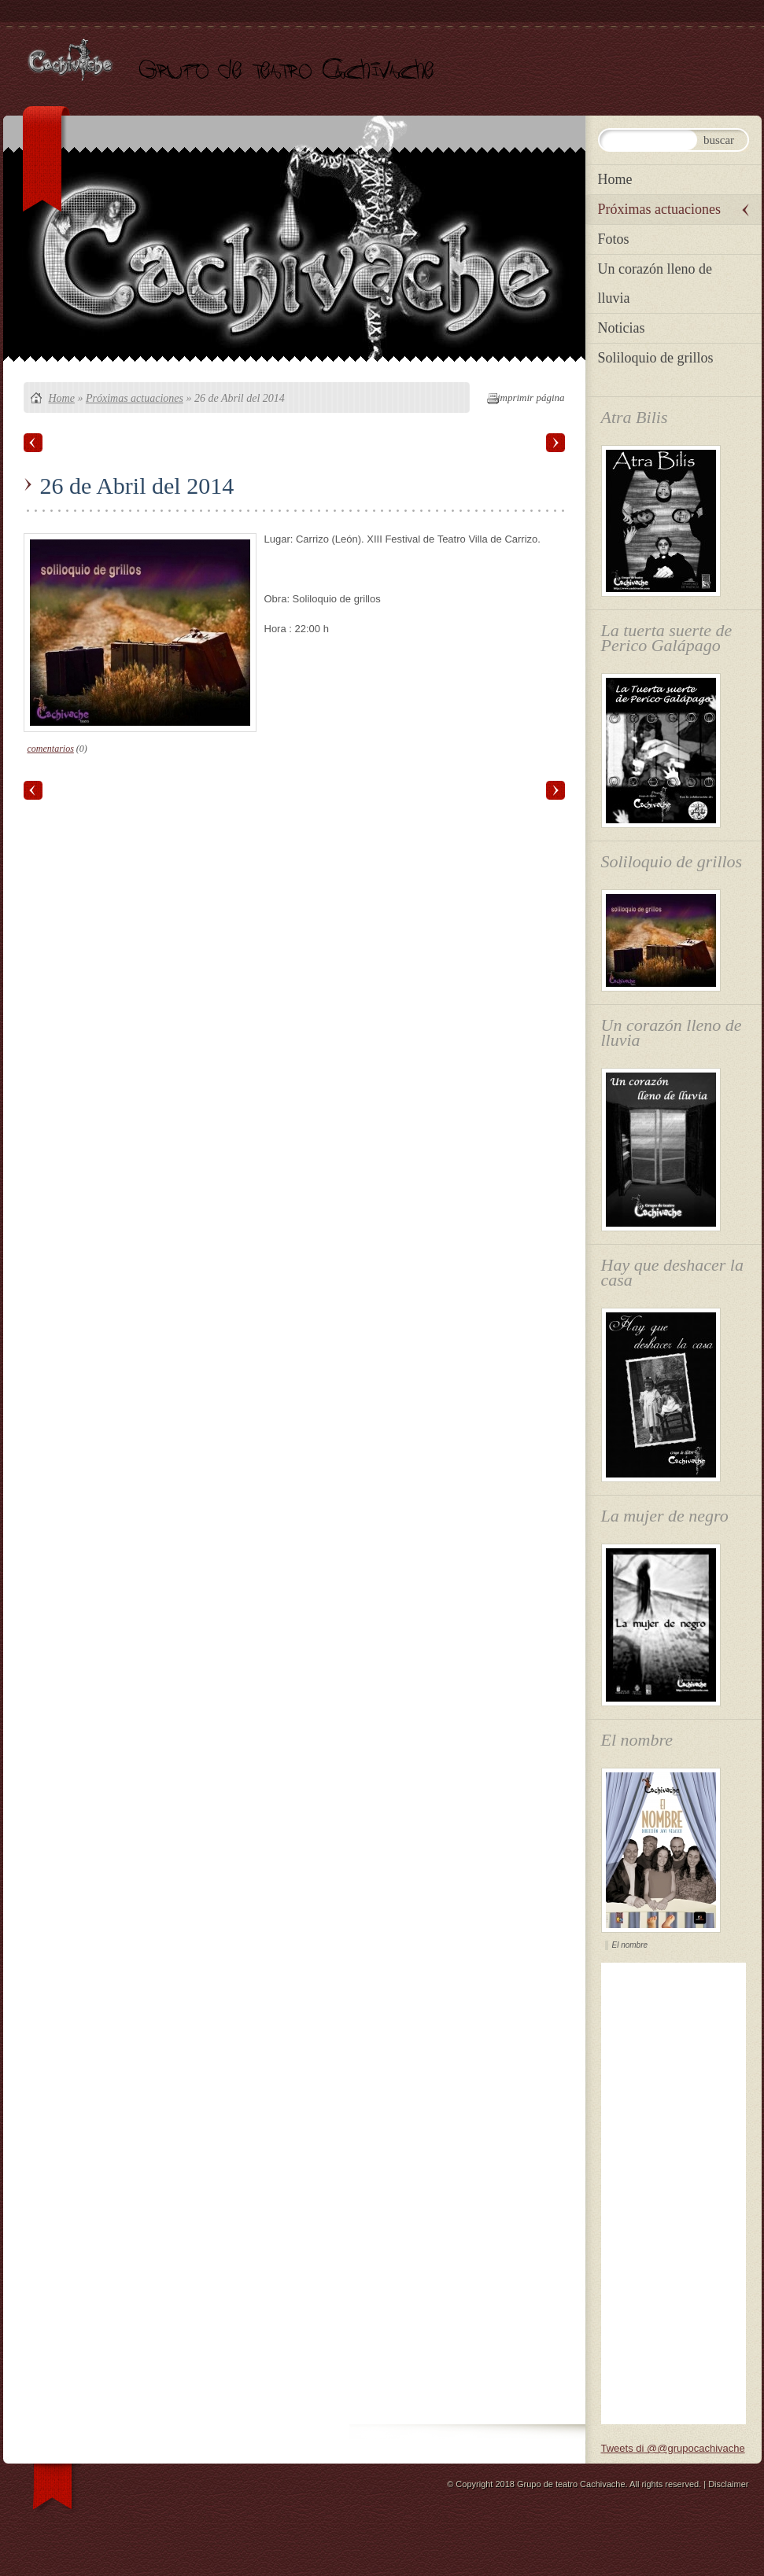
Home (62, 398)
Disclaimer (728, 2484)
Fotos (613, 239)
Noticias (621, 328)
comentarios (51, 748)
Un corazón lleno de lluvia (655, 283)
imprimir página (531, 397)
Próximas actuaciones (134, 398)
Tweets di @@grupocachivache (673, 2448)
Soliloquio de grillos (656, 358)
